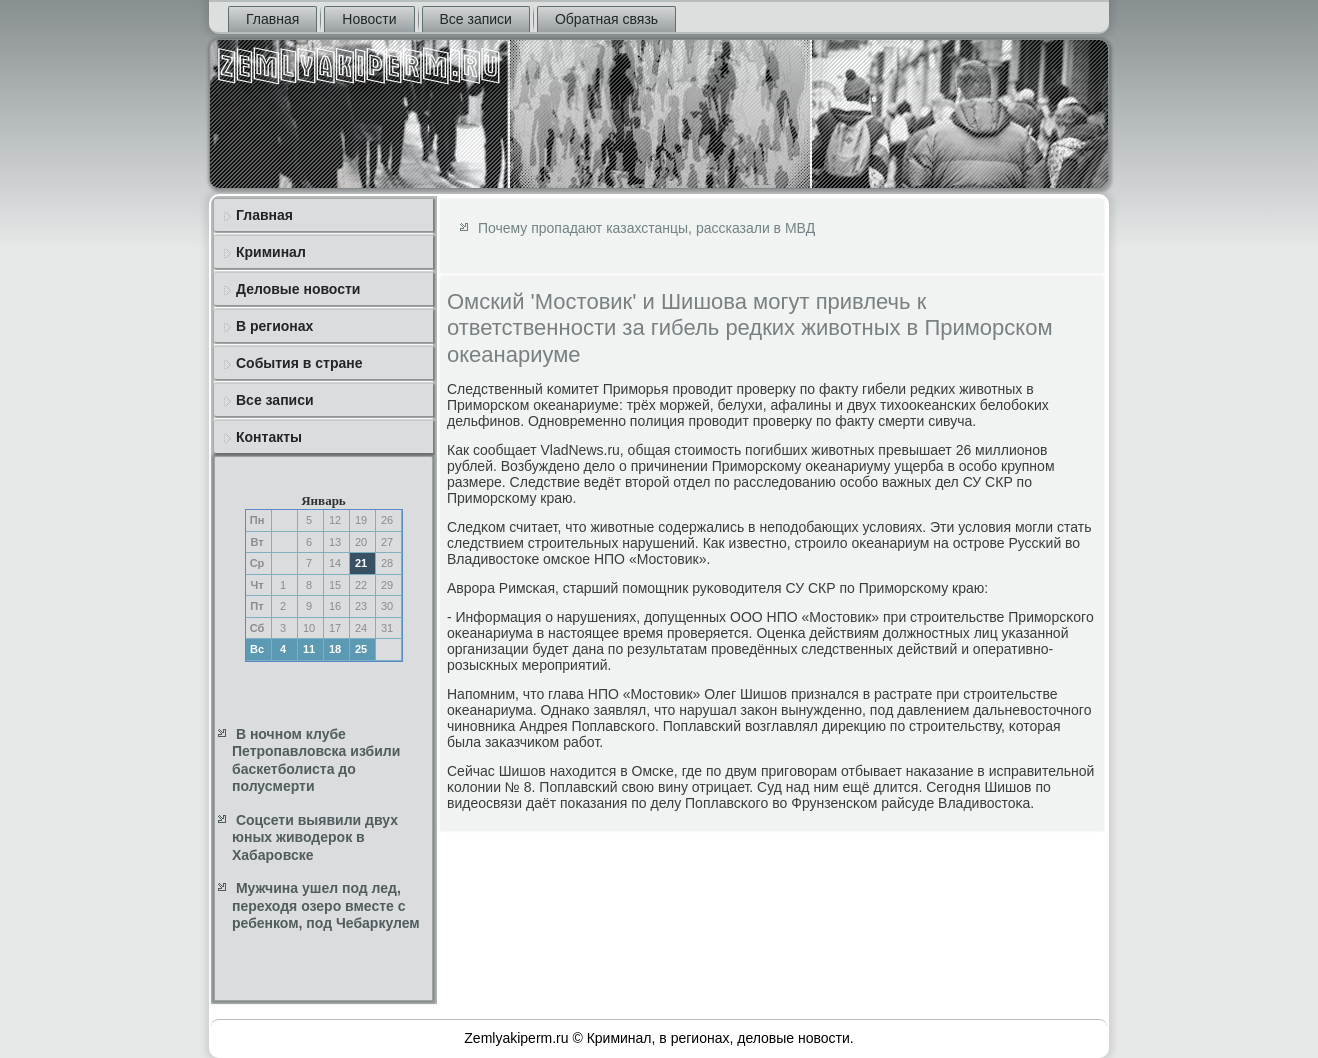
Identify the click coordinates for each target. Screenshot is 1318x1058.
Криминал (271, 252)
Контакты (269, 437)
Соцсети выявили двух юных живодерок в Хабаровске (315, 837)
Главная (272, 19)
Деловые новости (298, 289)
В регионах (274, 326)
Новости (369, 19)
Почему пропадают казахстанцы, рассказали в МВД (646, 228)
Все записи (476, 19)
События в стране (299, 363)
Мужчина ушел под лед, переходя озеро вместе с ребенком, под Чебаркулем (326, 905)
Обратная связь (606, 19)
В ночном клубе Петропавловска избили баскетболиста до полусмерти (316, 760)
